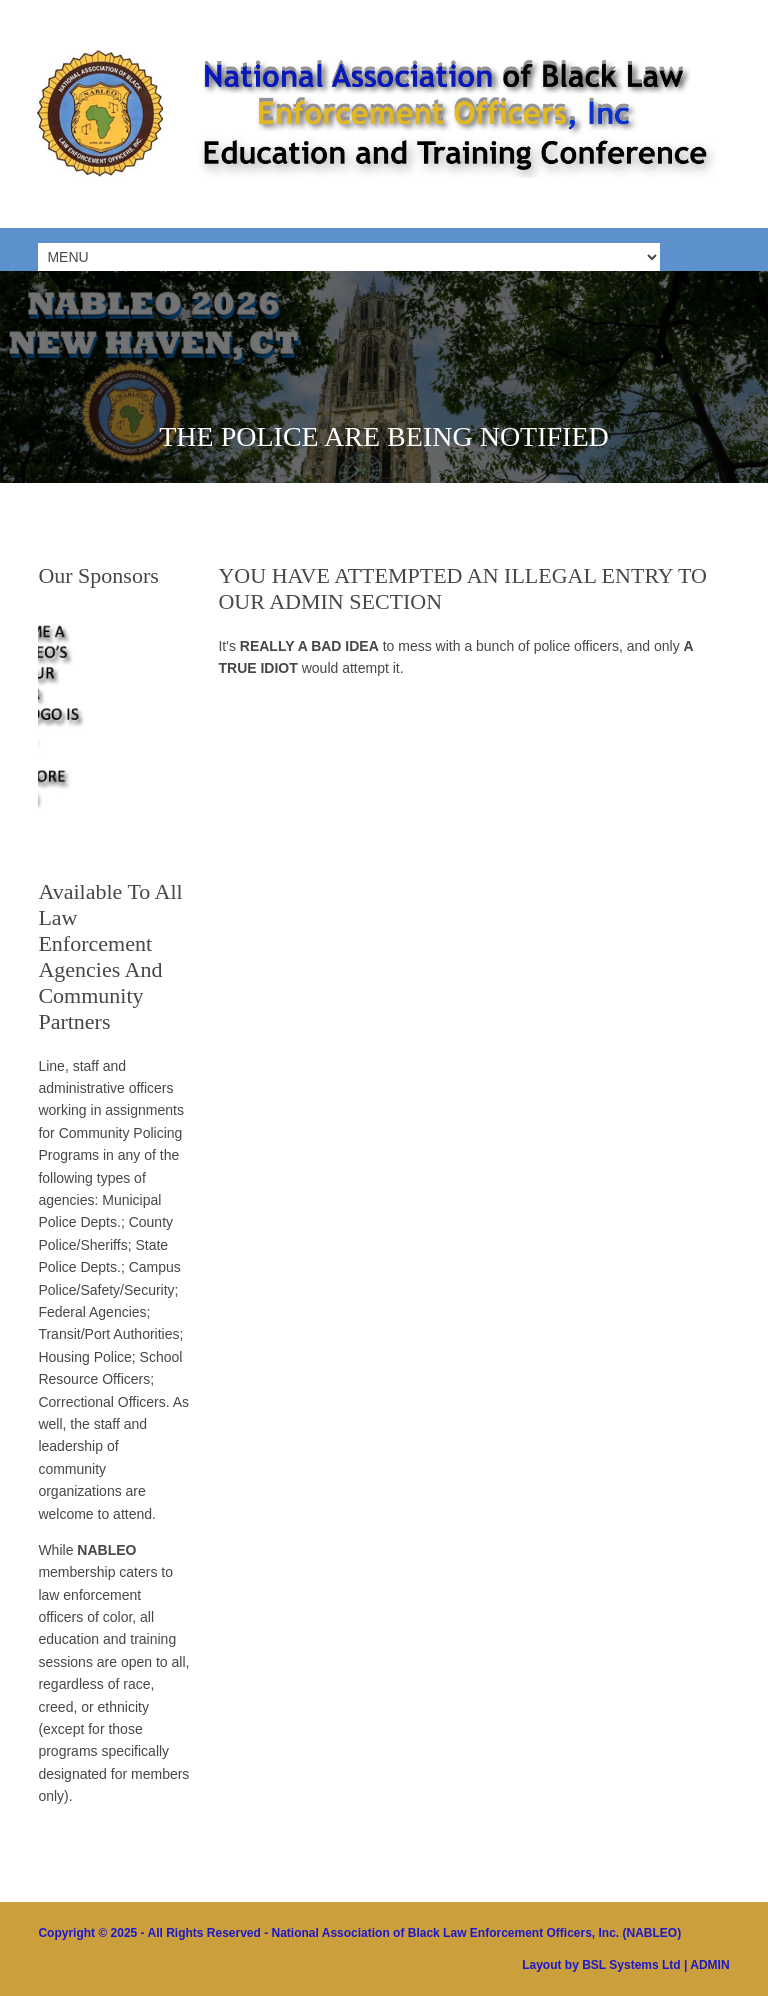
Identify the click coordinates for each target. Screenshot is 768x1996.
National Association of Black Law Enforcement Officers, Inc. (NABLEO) (477, 1933)
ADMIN (709, 1965)
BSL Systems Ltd (631, 1965)
